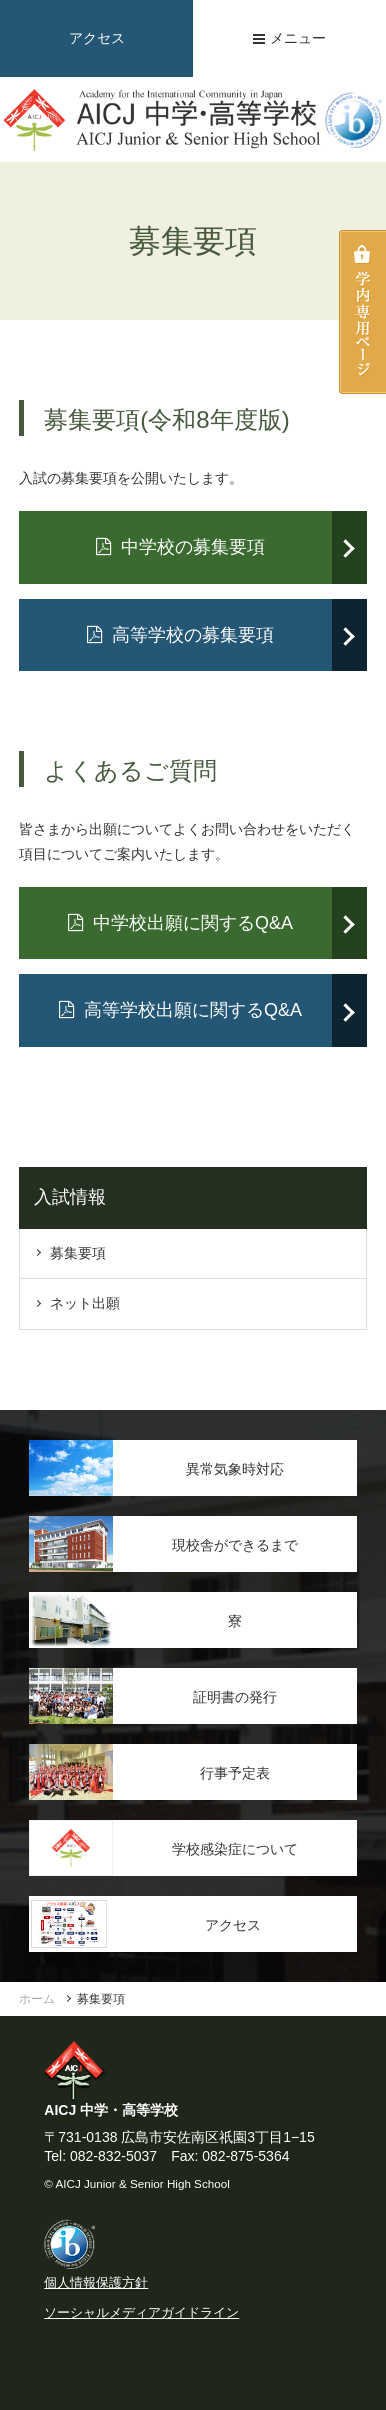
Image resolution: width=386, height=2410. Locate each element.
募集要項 (78, 1253)
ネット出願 (85, 1303)
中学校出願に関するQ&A (180, 923)
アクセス (97, 38)
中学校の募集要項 (180, 547)
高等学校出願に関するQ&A (180, 1010)
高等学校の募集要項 (180, 635)
